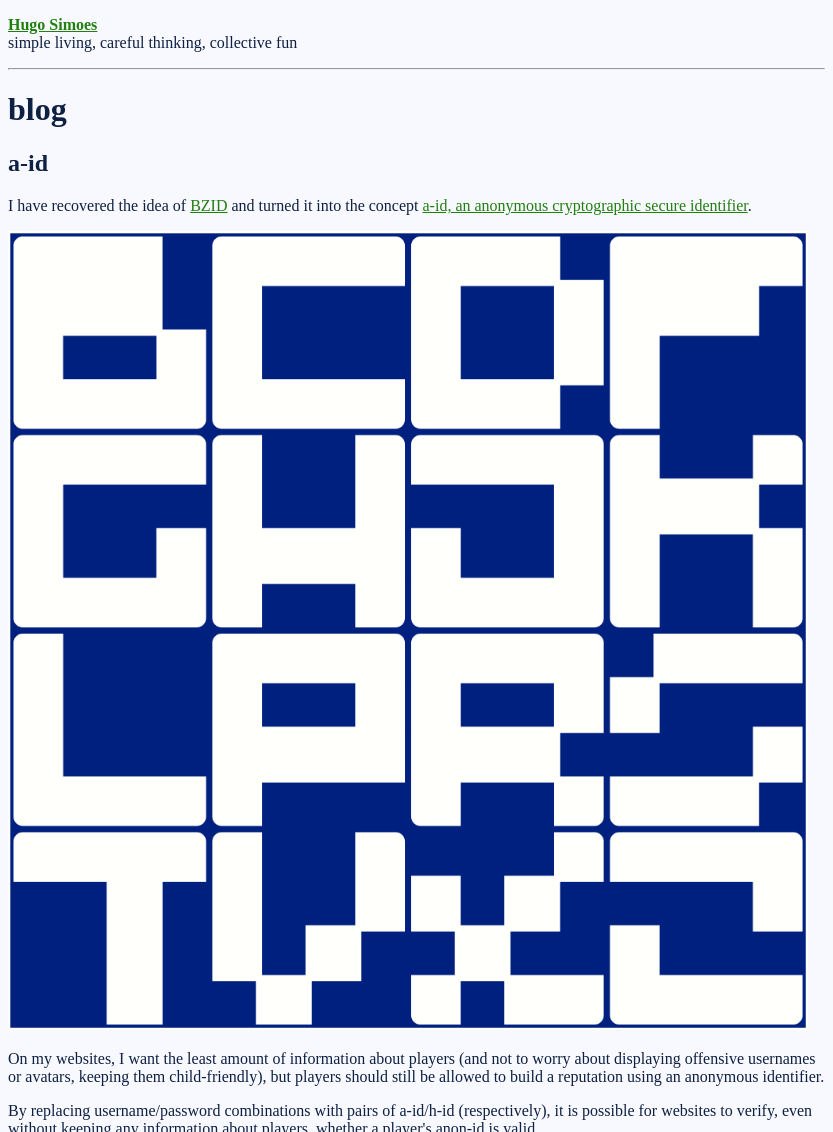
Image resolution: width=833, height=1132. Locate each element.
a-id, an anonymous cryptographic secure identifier (585, 205)
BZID (208, 205)
